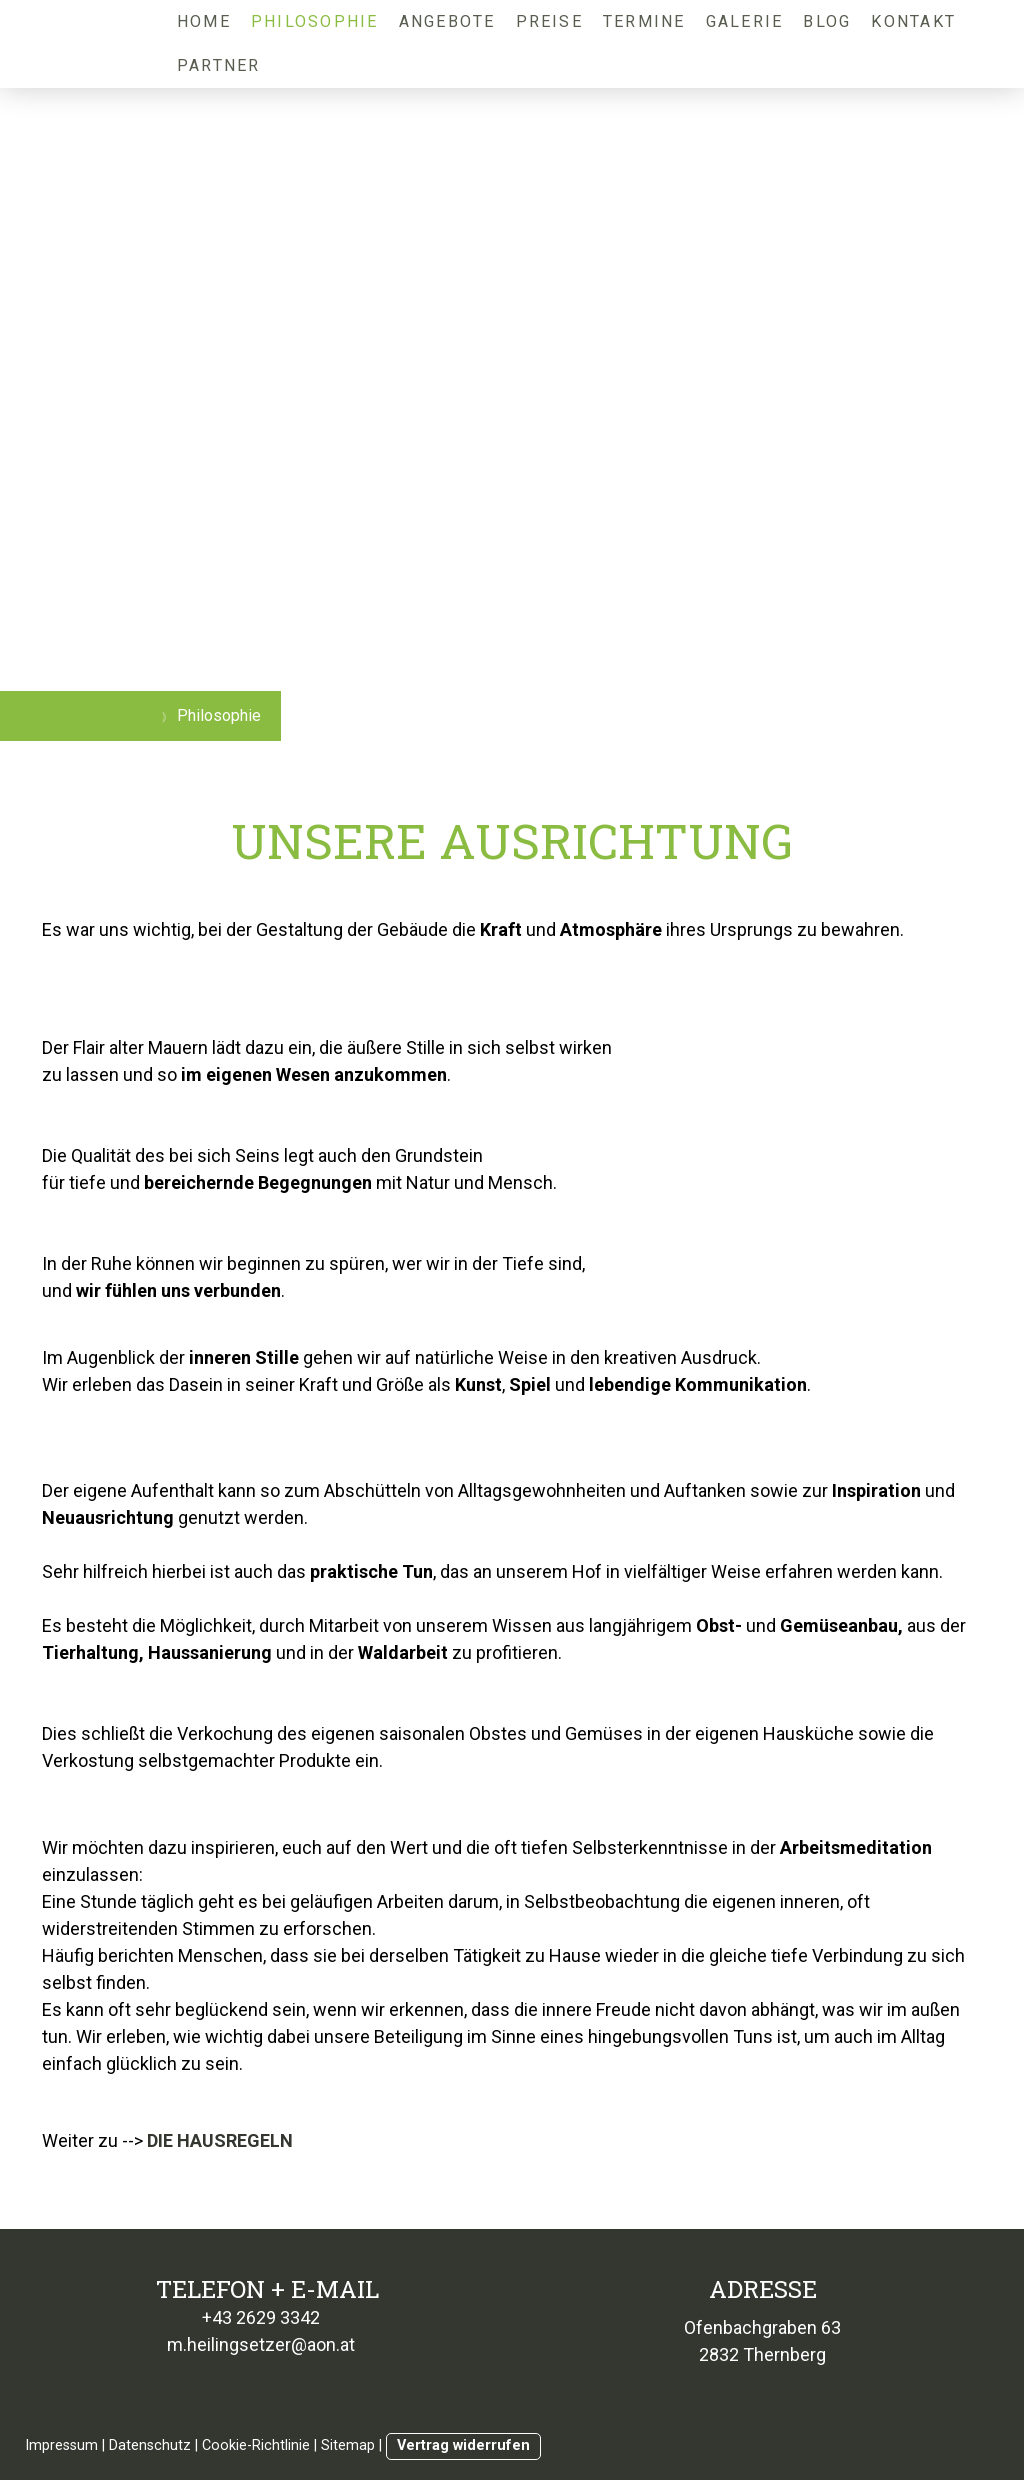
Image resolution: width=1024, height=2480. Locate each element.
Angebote (447, 21)
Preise (549, 21)
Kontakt (913, 21)
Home (204, 21)
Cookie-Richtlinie (256, 2445)
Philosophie (315, 21)
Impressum (61, 2445)
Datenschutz (150, 2445)
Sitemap (348, 2445)
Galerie (745, 21)
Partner (219, 65)
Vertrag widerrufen (463, 2445)
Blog (827, 21)
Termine (644, 21)
